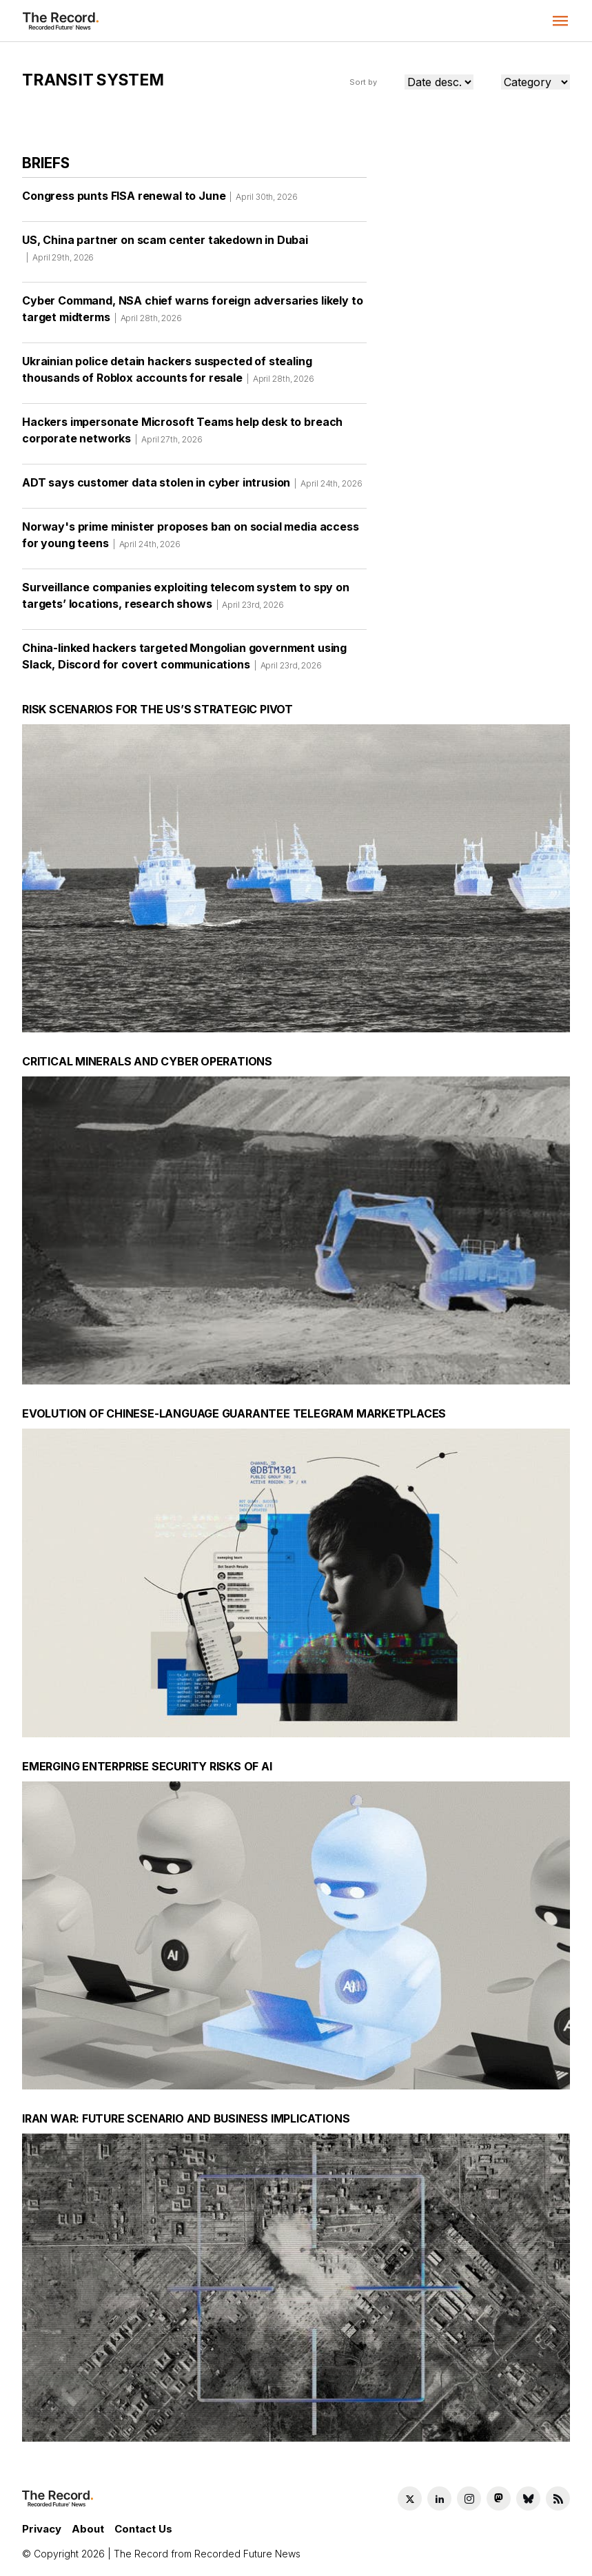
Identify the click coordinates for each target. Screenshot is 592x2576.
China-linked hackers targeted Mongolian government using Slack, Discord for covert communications (184, 661)
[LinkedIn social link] (439, 2498)
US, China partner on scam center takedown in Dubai (165, 253)
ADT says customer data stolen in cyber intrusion (192, 487)
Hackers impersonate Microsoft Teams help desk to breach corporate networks (182, 435)
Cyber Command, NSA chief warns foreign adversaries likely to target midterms (192, 314)
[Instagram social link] (469, 2498)
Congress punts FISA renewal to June (160, 200)
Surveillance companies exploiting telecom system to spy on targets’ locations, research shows (185, 600)
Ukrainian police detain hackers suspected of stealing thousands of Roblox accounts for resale (168, 374)
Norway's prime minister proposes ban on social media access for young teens (190, 540)
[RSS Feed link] (558, 2498)
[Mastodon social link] (499, 2498)
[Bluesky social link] (528, 2498)
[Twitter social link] (410, 2498)
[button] (560, 20)
